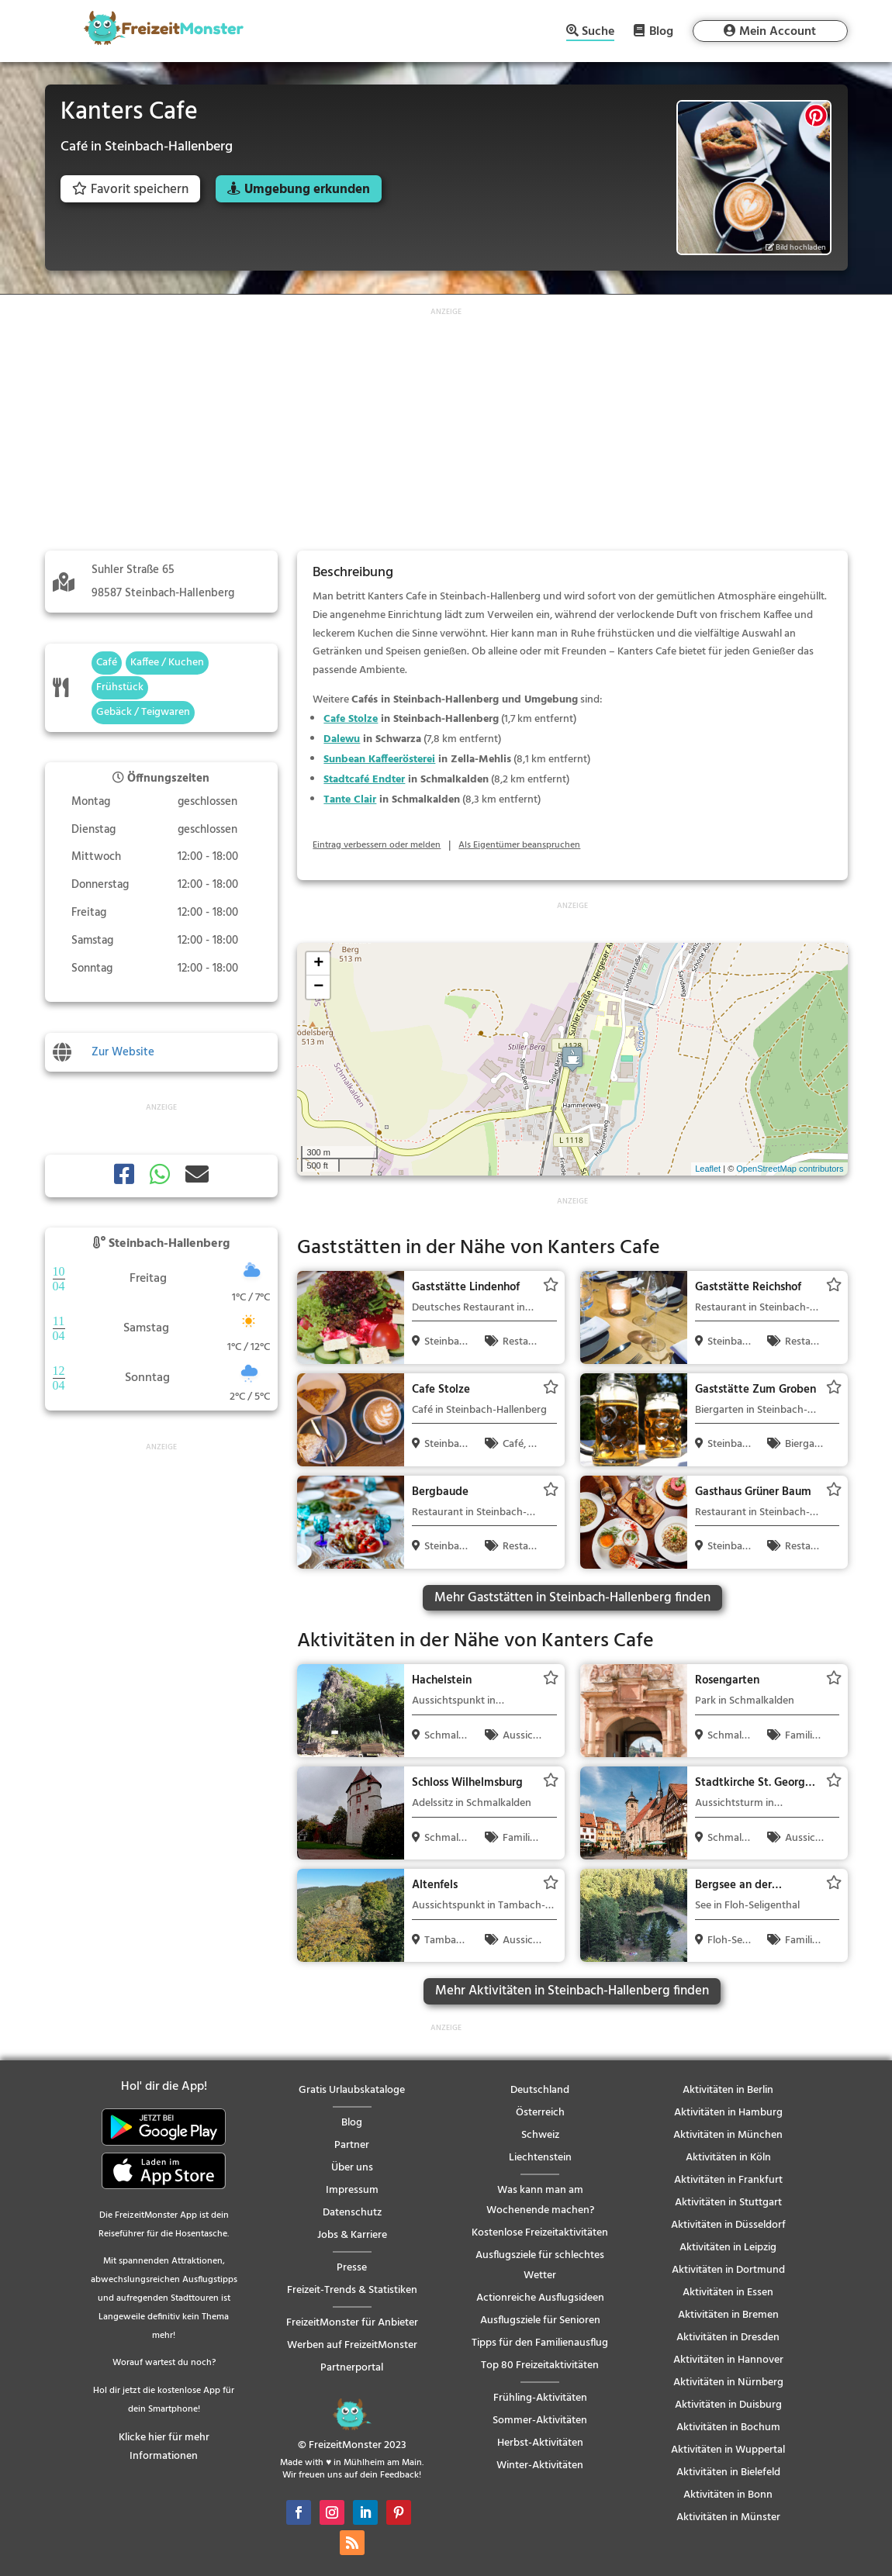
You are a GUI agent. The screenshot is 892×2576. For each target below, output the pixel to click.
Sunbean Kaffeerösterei (379, 759)
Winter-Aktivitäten (539, 2465)
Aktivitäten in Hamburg (728, 2113)
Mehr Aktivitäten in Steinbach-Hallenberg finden (572, 1990)
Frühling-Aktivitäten (540, 2398)
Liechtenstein (540, 2158)
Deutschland (539, 2090)
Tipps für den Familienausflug (540, 2343)
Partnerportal (351, 2368)
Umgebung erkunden (307, 189)
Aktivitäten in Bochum (728, 2427)
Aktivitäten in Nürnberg (728, 2382)
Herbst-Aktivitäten (540, 2443)
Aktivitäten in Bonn (728, 2495)
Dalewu (341, 739)
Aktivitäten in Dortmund (728, 2270)
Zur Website (123, 1052)
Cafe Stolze (350, 719)
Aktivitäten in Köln (728, 2158)
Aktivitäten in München (728, 2135)
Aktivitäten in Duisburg (728, 2405)
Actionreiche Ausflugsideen (540, 2298)
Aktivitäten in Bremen (728, 2315)
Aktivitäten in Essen (728, 2292)
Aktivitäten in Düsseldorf (728, 2225)
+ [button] (318, 963)
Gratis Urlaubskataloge (352, 2090)
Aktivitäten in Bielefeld (728, 2472)
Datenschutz (352, 2213)
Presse (352, 2268)
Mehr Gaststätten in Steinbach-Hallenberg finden (572, 1597)
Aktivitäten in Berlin (728, 2090)
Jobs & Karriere (352, 2235)
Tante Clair (349, 800)
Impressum (352, 2190)
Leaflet (708, 1168)
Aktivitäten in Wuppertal (728, 2450)
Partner (351, 2145)
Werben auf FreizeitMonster (352, 2345)
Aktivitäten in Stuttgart (728, 2203)
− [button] (318, 987)
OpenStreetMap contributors (789, 1168)
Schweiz (540, 2135)
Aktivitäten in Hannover (728, 2360)
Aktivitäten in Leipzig (727, 2248)
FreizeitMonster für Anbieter (352, 2323)
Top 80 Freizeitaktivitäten (540, 2365)
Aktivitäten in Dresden (728, 2337)
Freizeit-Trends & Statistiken (352, 2290)
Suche (598, 33)
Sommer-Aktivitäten (540, 2420)
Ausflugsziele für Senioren (540, 2320)
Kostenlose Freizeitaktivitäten (540, 2233)
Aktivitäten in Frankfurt (728, 2180)
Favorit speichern (130, 189)
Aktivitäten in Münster (728, 2517)
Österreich (540, 2113)
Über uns (352, 2168)
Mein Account (777, 32)
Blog (661, 31)
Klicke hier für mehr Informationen (164, 2447)
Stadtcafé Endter (364, 780)
